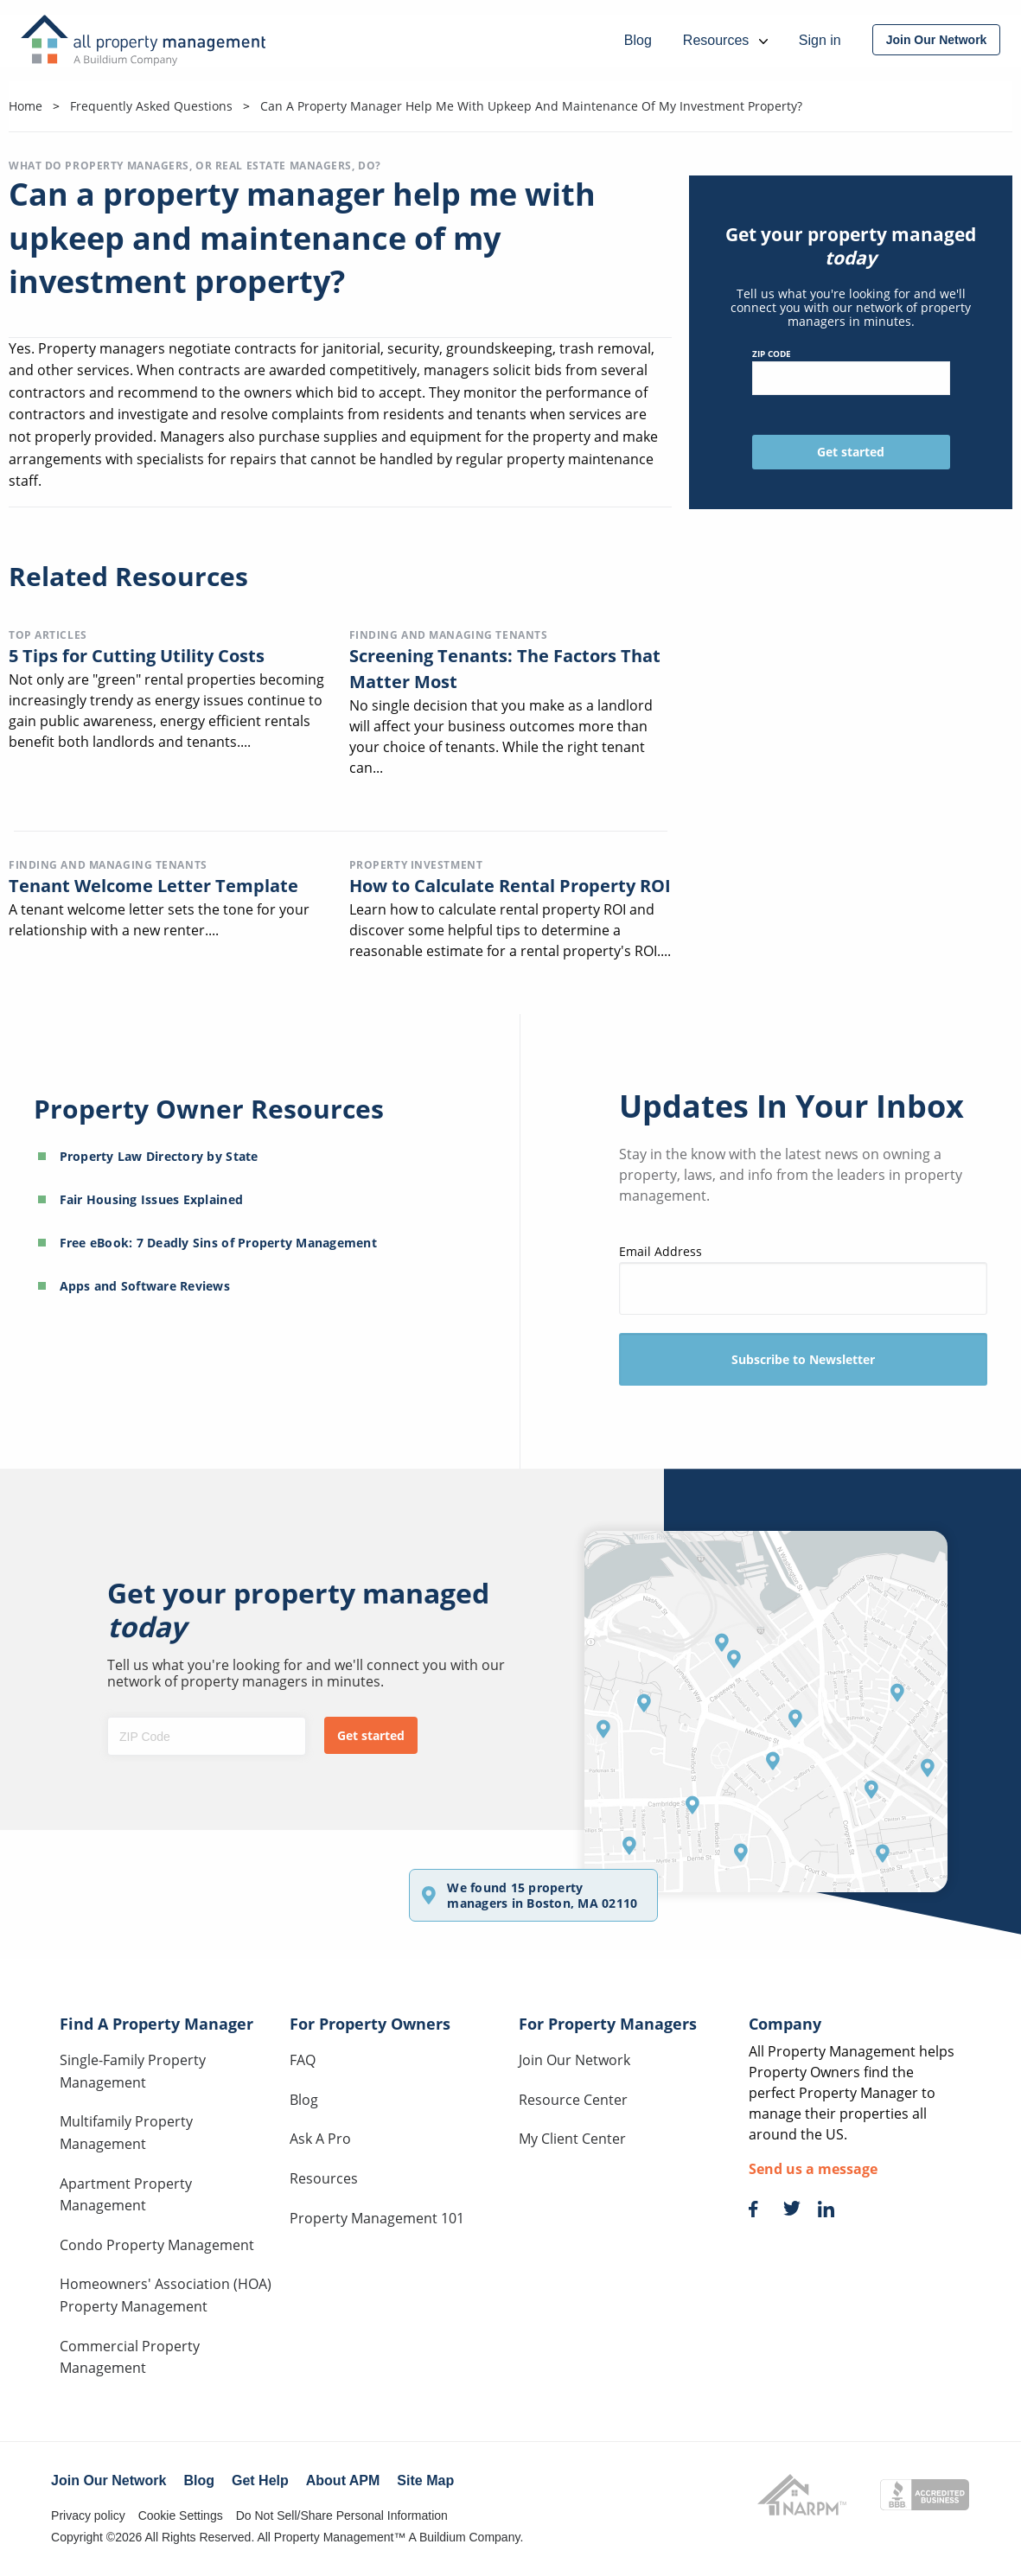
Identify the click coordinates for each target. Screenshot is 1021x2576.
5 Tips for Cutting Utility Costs (137, 655)
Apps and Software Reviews (145, 1286)
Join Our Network (574, 2059)
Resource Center (573, 2099)
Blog (304, 2099)
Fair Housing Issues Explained (152, 1199)
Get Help (260, 2480)
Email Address (803, 1279)
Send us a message (813, 2168)
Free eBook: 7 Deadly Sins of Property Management (218, 1242)
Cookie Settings (180, 2515)
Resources (324, 2178)
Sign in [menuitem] (820, 40)
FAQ (303, 2059)
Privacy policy (88, 2515)
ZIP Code (851, 371)
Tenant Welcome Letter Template (153, 885)
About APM (343, 2480)
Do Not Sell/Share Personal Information (342, 2515)
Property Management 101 (377, 2218)
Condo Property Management (157, 2244)
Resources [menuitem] (725, 40)
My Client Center (572, 2138)
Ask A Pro (320, 2138)
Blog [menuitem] (638, 40)
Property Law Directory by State (159, 1156)
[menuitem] (936, 39)
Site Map (425, 2480)
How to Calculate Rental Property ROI (510, 885)
